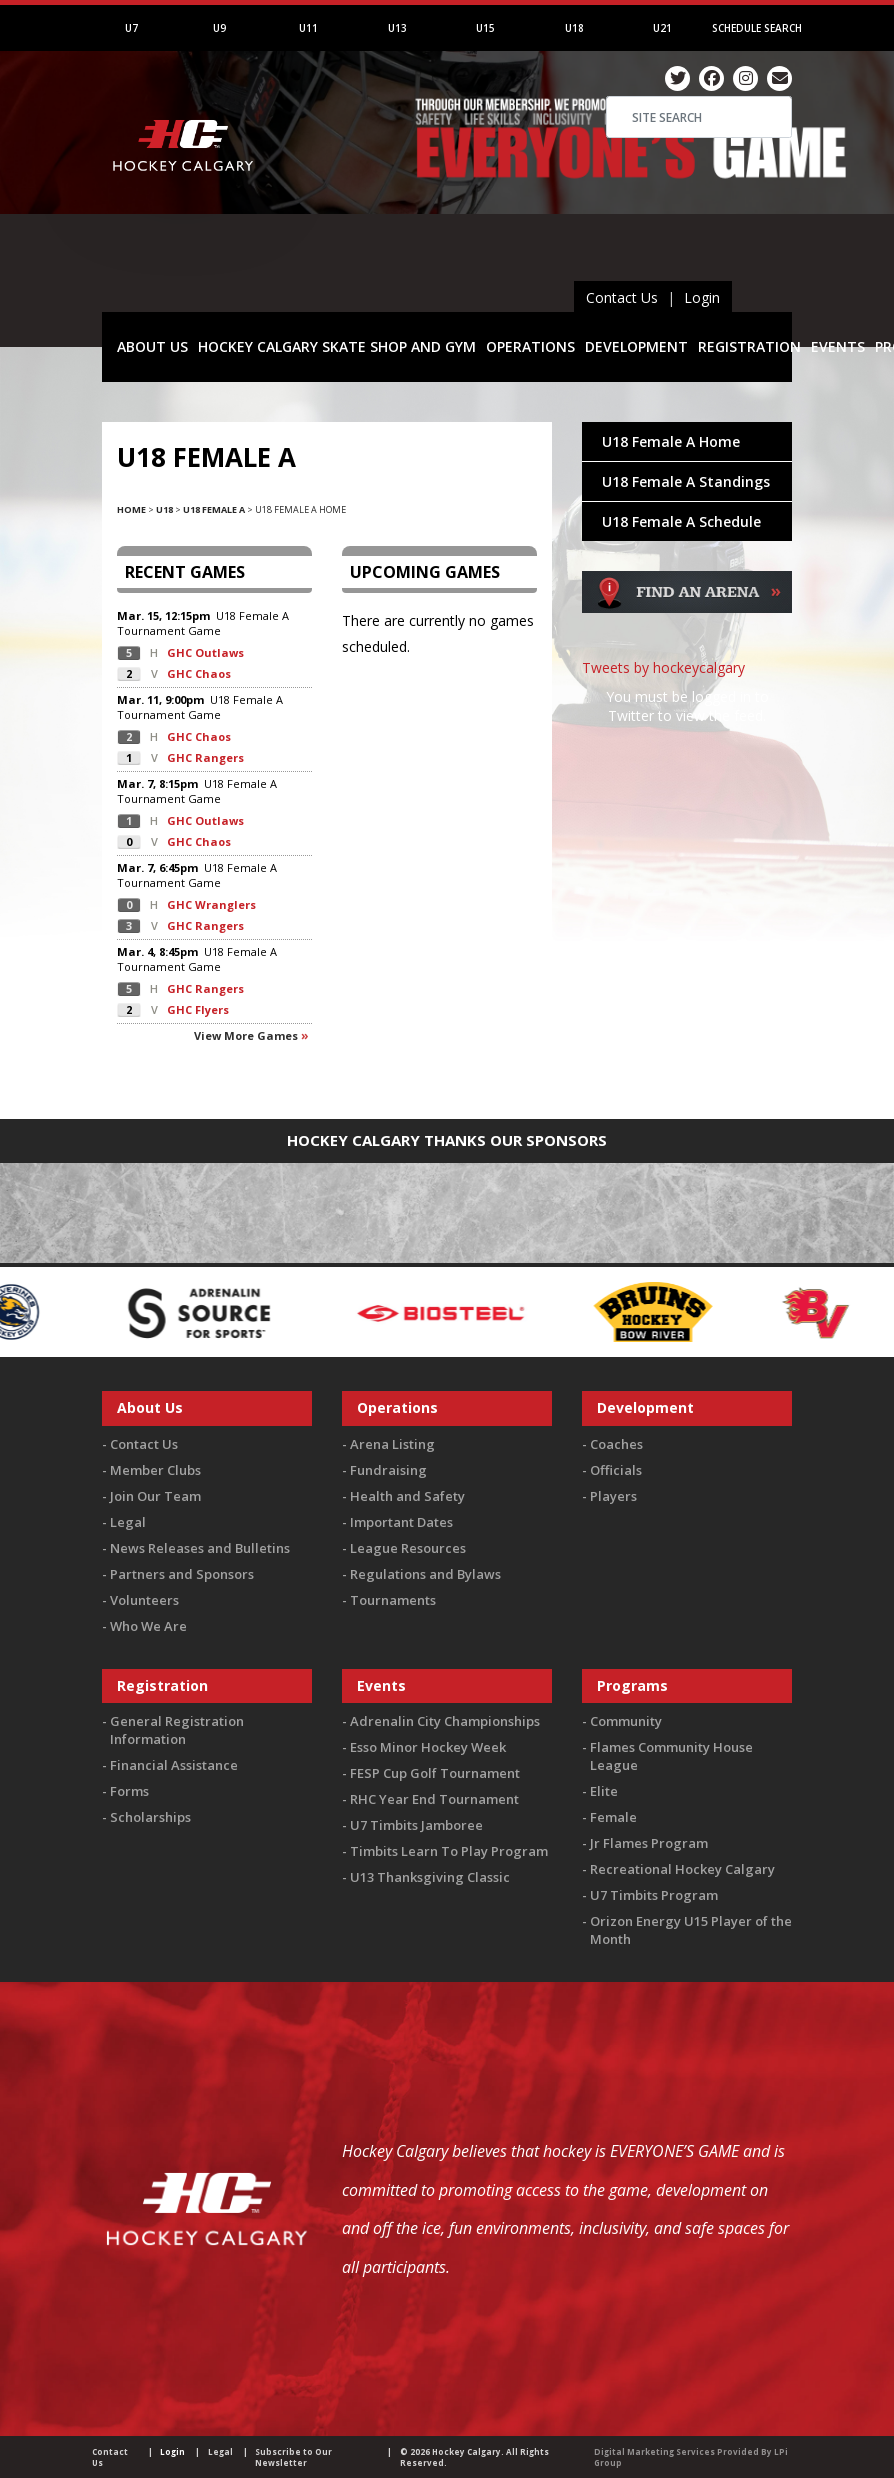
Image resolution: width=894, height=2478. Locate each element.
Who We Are (148, 1626)
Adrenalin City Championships (445, 1721)
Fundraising (388, 1470)
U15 (485, 28)
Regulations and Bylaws (425, 1574)
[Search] (699, 117)
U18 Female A (214, 509)
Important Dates (401, 1522)
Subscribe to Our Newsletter (293, 2457)
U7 (131, 28)
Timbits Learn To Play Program (449, 1851)
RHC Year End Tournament (434, 1799)
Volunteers (144, 1600)
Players (613, 1496)
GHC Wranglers (211, 904)
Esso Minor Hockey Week (428, 1747)
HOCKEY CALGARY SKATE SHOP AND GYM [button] (337, 346)
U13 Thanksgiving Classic (430, 1877)
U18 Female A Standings (686, 481)
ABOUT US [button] (152, 346)
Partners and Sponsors (182, 1574)
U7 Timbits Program (654, 1895)
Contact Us (622, 297)
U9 (219, 28)
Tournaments (393, 1600)
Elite (604, 1791)
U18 (574, 28)
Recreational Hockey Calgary (682, 1869)
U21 (662, 28)
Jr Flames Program (649, 1843)
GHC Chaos (199, 673)
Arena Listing (392, 1444)
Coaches (616, 1444)
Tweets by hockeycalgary (663, 667)
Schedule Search (757, 28)
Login (702, 297)
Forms (129, 1791)
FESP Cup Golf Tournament (435, 1773)
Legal (128, 1522)
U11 (308, 28)
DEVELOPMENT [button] (636, 346)
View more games (246, 1035)
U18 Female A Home (671, 441)
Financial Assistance (174, 1765)
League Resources (408, 1548)
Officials (616, 1470)
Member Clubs (155, 1470)
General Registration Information (177, 1730)
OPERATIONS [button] (530, 346)
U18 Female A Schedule (681, 521)
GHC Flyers (198, 1009)
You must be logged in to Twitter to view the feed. (687, 706)
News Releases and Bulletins (200, 1548)
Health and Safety (407, 1496)
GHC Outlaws (205, 652)
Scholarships (150, 1817)
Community (626, 1721)
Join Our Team (155, 1496)
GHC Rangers (205, 757)
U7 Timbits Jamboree (416, 1825)
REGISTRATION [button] (749, 346)
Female (613, 1817)
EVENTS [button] (838, 346)
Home (131, 509)
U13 (397, 28)
